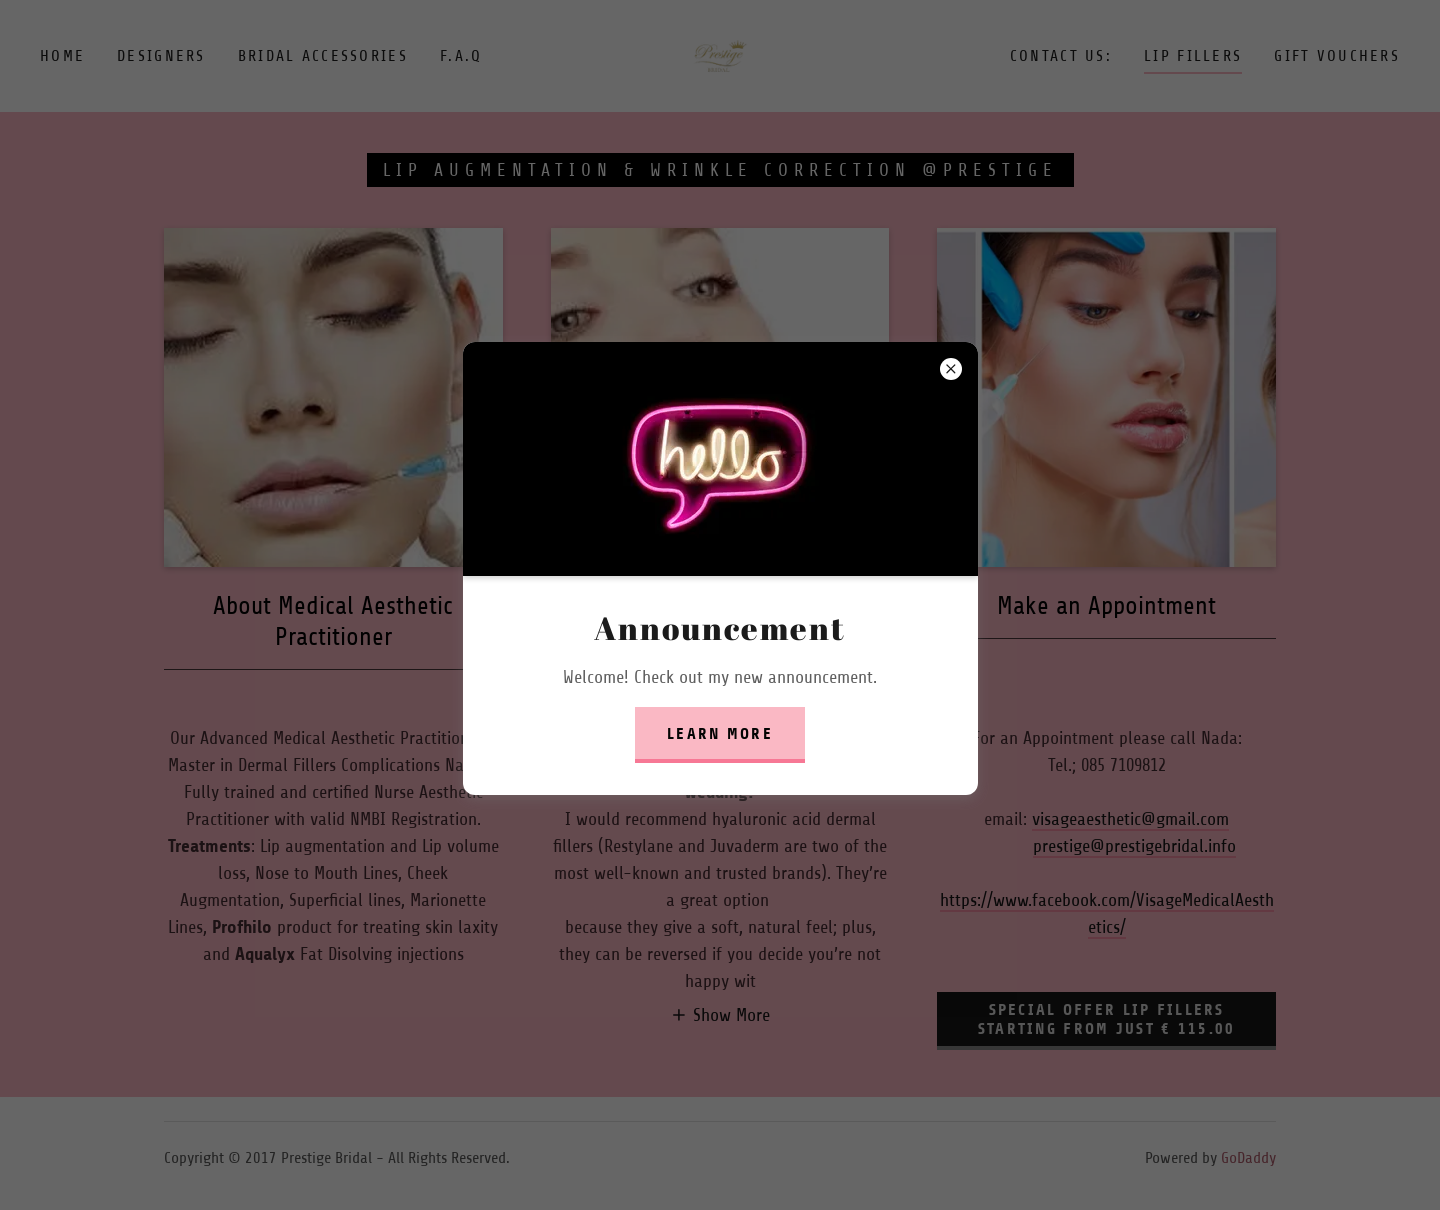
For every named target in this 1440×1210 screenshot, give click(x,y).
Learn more (720, 733)
